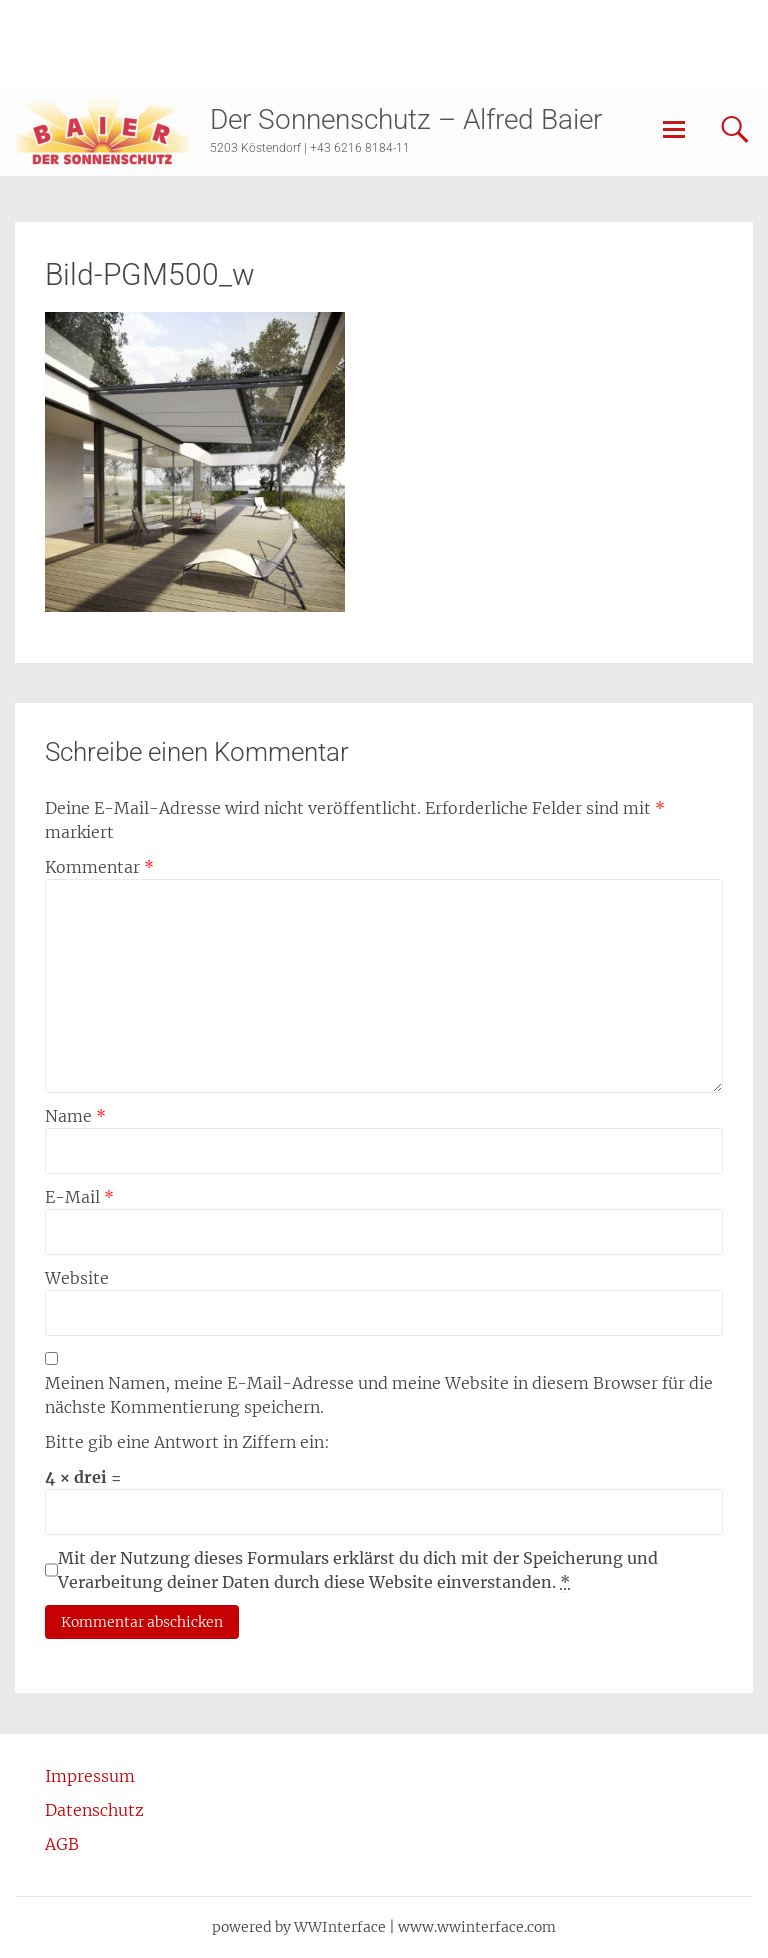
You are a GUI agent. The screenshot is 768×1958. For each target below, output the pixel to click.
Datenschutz (94, 1810)
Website (77, 1278)
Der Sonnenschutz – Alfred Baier (406, 119)
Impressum (90, 1776)
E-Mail (79, 1197)
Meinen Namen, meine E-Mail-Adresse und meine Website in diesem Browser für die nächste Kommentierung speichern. (379, 1395)
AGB (62, 1844)
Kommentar (99, 867)
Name (75, 1116)
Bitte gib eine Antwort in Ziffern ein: (187, 1442)
